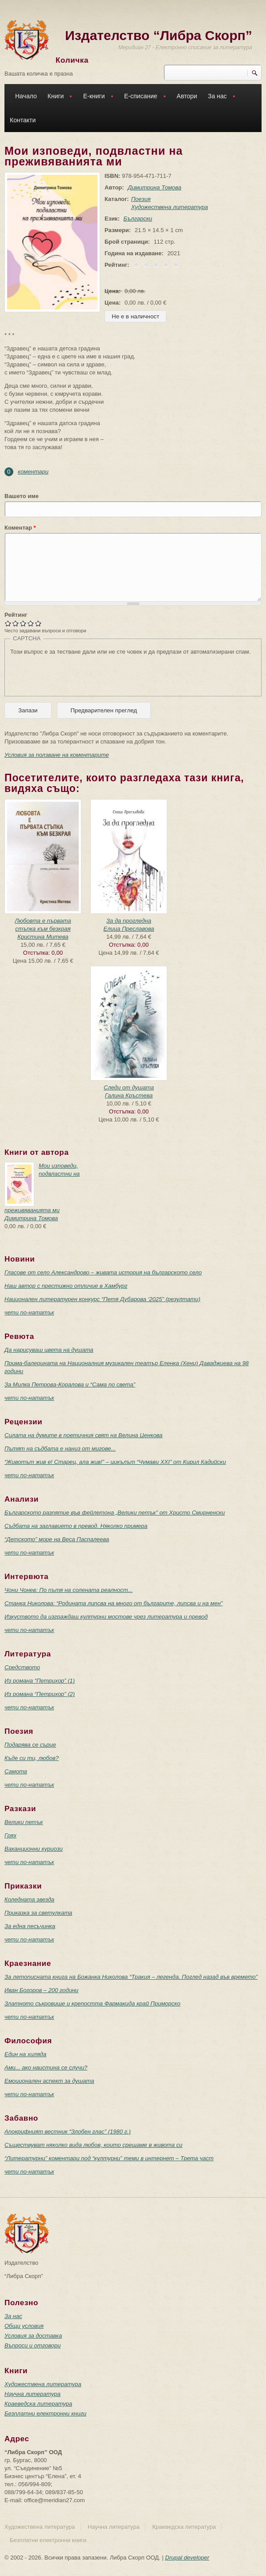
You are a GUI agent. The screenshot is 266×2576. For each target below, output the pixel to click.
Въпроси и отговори (32, 2345)
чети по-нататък (29, 1312)
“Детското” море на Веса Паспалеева (56, 1539)
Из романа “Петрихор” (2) (39, 1694)
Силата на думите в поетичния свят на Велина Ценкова (83, 1435)
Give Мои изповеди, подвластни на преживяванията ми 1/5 (8, 623)
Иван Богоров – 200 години (41, 1990)
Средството (22, 1667)
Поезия (141, 199)
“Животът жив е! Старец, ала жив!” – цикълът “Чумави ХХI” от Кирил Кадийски (115, 1462)
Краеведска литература (38, 2403)
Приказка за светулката (38, 1912)
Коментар (20, 527)
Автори (187, 96)
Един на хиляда (25, 2054)
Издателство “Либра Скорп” (158, 35)
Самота (15, 1771)
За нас (219, 97)
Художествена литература (169, 207)
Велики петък (23, 1822)
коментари (33, 471)
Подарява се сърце (30, 1744)
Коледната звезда (29, 1899)
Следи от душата (129, 1087)
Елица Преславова (129, 928)
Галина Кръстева (129, 1095)
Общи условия (24, 2326)
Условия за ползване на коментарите (56, 755)
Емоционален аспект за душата (49, 2081)
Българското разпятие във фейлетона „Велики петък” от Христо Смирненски (114, 1512)
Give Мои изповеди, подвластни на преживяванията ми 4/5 (31, 623)
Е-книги (96, 97)
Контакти (23, 120)
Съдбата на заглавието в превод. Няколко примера (76, 1526)
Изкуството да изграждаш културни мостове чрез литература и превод (106, 1616)
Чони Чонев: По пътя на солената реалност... (68, 1590)
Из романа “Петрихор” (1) (39, 1680)
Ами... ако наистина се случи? (45, 2067)
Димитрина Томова (154, 187)
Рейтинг (15, 614)
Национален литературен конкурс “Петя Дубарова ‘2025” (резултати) (102, 1299)
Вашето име (21, 496)
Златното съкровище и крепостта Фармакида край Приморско (92, 2003)
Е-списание (143, 97)
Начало (26, 96)
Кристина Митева (43, 936)
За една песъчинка (29, 1926)
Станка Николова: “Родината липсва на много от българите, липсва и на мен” (113, 1603)
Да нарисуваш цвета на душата (48, 1349)
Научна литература (32, 2394)
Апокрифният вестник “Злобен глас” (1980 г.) (67, 2131)
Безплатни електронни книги (45, 2413)
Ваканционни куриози (33, 1848)
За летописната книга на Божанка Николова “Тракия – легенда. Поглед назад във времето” (131, 1976)
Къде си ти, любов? (31, 1758)
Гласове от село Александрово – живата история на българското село (103, 1272)
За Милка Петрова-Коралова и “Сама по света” (69, 1384)
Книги (57, 97)
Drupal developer (187, 2557)
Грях (10, 1835)
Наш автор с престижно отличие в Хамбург (65, 1285)
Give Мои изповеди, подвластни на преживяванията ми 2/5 (16, 623)
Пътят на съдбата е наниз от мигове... (60, 1448)
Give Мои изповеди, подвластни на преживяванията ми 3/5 (23, 623)
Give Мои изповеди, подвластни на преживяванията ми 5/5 (38, 623)
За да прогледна (128, 920)
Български (138, 218)
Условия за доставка (33, 2335)
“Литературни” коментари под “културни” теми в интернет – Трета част (109, 2158)
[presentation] (77, 673)
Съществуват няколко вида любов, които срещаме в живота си (93, 2145)
